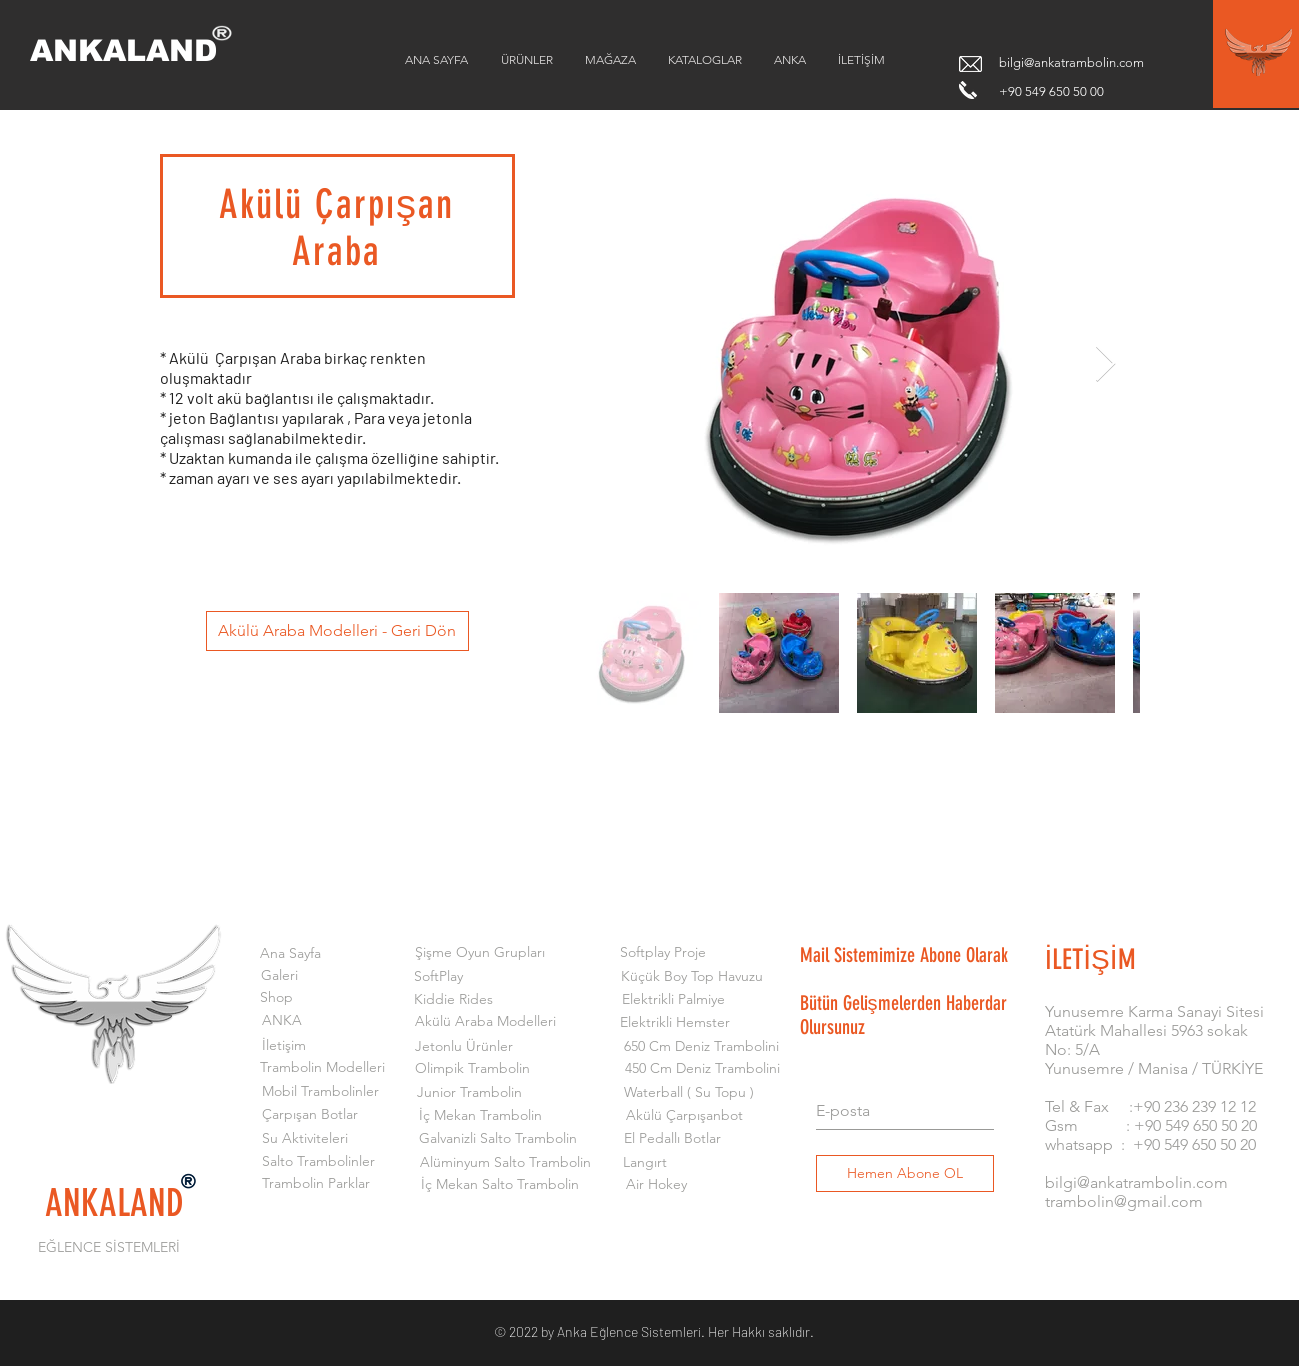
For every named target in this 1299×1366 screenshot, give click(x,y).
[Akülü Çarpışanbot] (684, 1116)
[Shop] (277, 998)
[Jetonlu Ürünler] (464, 1047)
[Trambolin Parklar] (316, 1184)
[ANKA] (282, 1021)
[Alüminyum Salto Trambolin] (505, 1163)
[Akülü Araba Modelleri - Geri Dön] (337, 631)
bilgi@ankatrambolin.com (1071, 62)
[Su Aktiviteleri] (305, 1139)
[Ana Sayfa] (290, 954)
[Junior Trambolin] (469, 1093)
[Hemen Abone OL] (905, 1173)
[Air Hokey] (656, 1185)
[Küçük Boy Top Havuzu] (692, 977)
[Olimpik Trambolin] (472, 1069)
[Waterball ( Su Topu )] (689, 1093)
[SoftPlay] (439, 977)
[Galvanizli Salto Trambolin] (498, 1139)
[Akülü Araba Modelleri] (485, 1022)
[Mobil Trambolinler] (320, 1092)
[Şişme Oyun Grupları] (480, 953)
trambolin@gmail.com (1124, 1201)
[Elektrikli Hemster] (675, 1023)
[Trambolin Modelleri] (322, 1068)
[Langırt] (645, 1163)
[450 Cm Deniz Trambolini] (702, 1069)
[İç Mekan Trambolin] (480, 1116)
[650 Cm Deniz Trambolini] (701, 1047)
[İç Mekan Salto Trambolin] (500, 1185)
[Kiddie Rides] (453, 1000)
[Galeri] (279, 976)
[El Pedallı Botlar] (672, 1139)
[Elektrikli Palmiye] (673, 1000)
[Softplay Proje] (663, 953)
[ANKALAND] (137, 51)
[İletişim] (284, 1046)
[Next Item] (1105, 364)
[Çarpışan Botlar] (310, 1115)
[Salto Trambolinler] (318, 1162)
